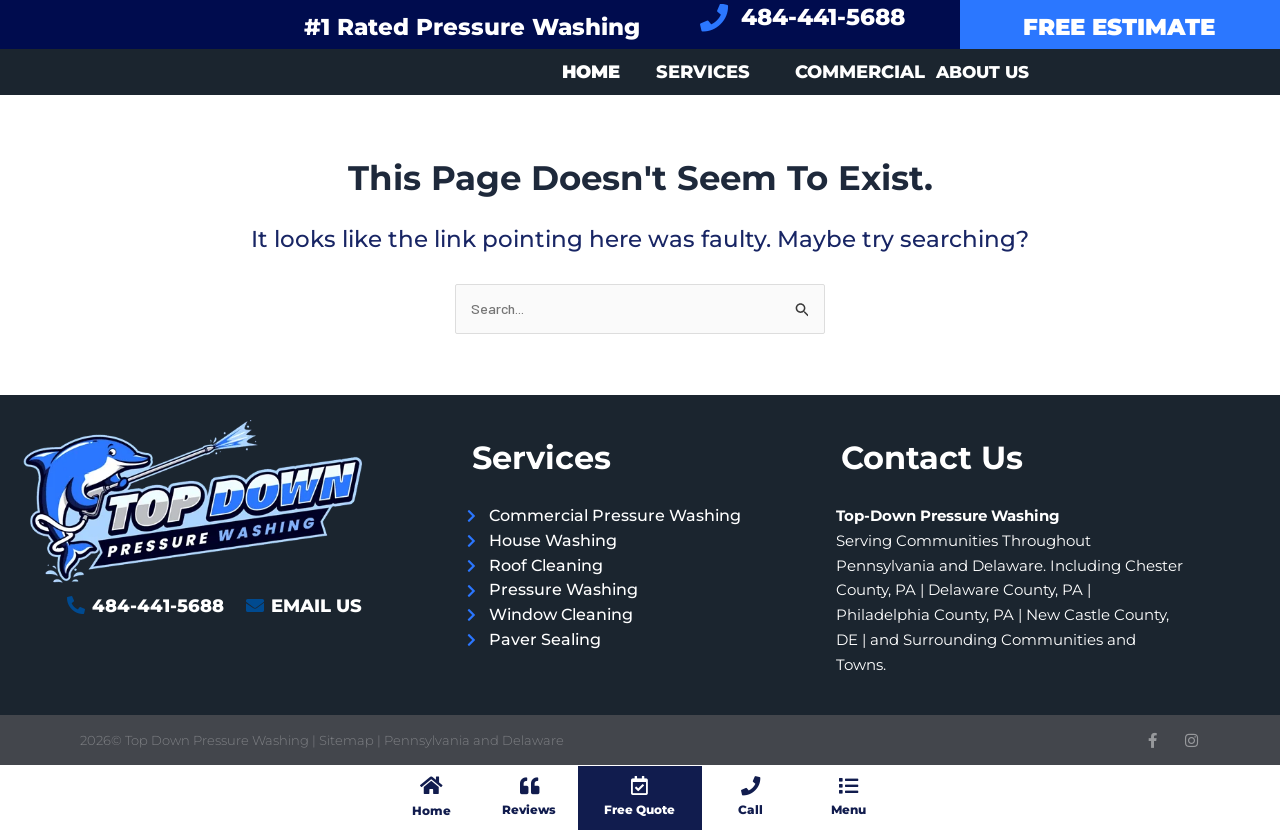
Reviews (529, 809)
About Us (982, 72)
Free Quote (639, 809)
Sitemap (348, 740)
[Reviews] (529, 785)
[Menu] (848, 785)
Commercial (860, 72)
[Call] (751, 785)
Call (750, 809)
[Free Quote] (640, 785)
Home (431, 809)
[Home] (431, 785)
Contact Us (932, 457)
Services (703, 72)
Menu (848, 809)
